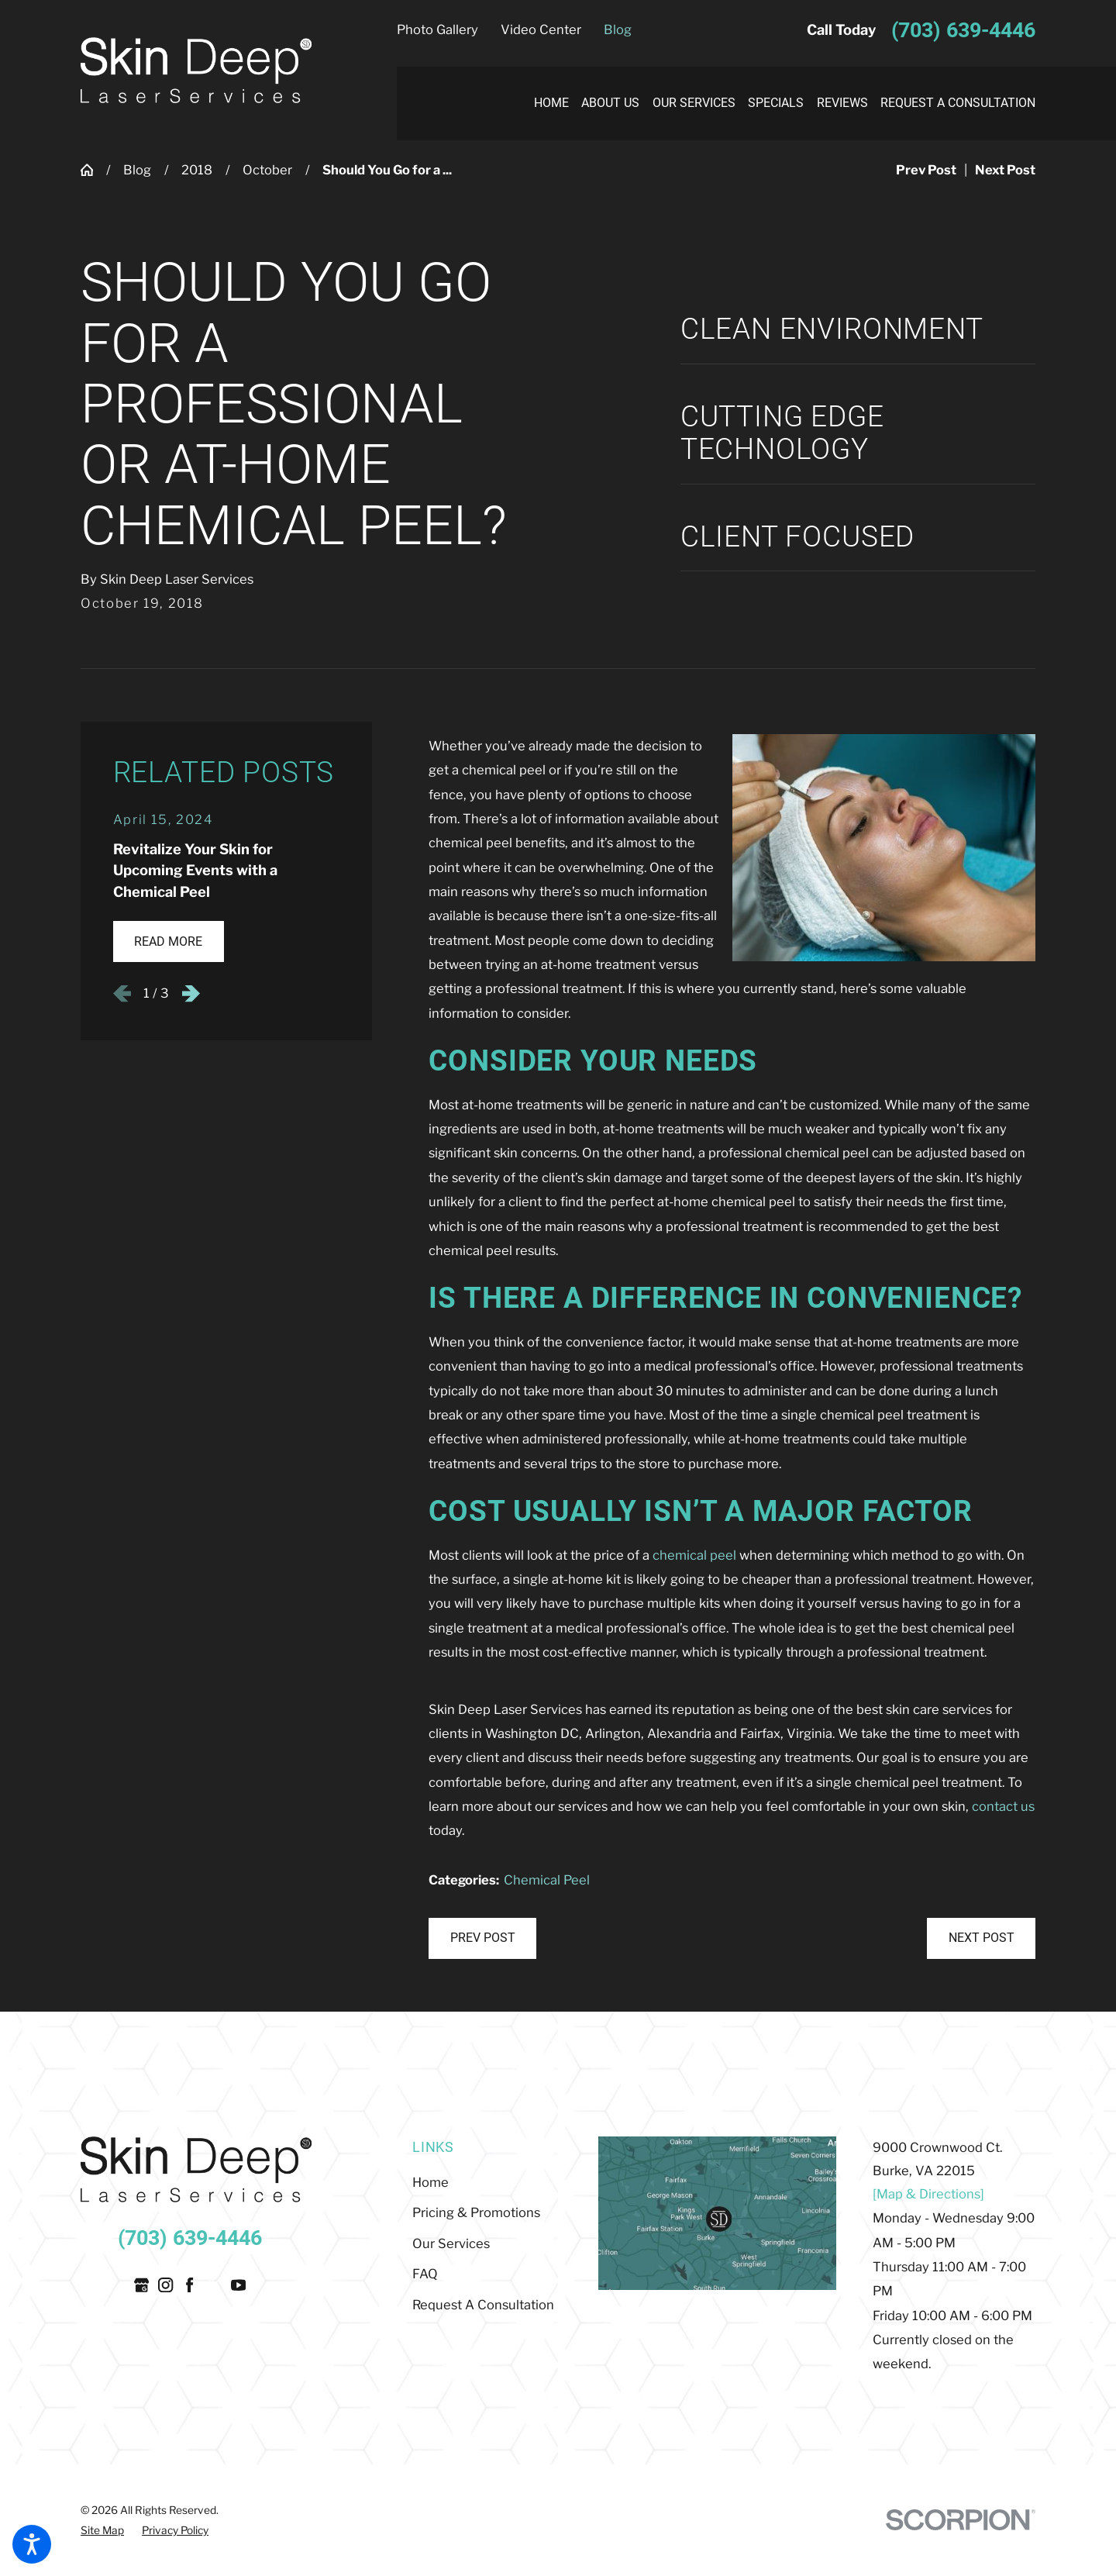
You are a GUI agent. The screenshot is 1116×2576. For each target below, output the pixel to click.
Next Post (981, 1937)
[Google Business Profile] (141, 2285)
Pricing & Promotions (476, 2212)
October (267, 170)
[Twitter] (214, 2285)
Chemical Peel (547, 1880)
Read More (168, 941)
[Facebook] (189, 2285)
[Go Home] (93, 170)
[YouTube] (238, 2285)
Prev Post (482, 1937)
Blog (618, 29)
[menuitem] (544, 103)
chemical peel (694, 1555)
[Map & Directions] (928, 2194)
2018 (196, 170)
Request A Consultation (483, 2304)
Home (430, 2182)
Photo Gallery (437, 29)
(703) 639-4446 (963, 30)
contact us (1003, 1806)
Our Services (451, 2243)
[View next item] (191, 993)
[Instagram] (165, 2285)
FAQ (425, 2273)
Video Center (541, 29)
